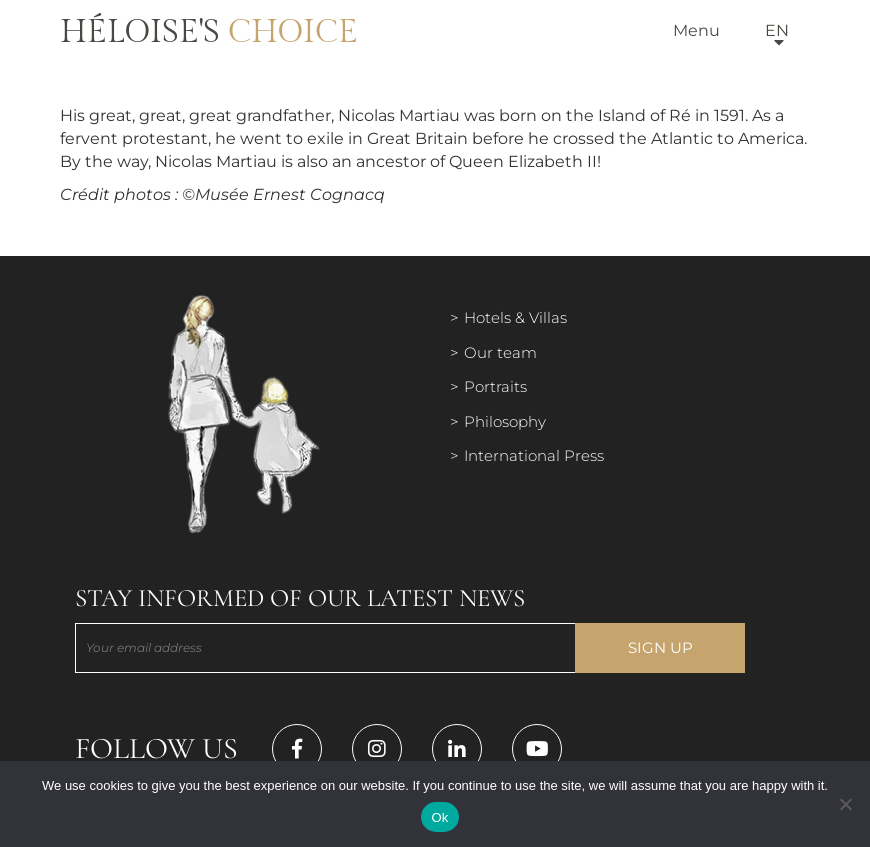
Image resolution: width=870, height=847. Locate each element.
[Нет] (845, 804)
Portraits (495, 386)
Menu (696, 30)
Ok (439, 817)
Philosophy (505, 421)
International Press (534, 455)
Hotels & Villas (515, 317)
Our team (500, 352)
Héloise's (209, 32)
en (777, 30)
